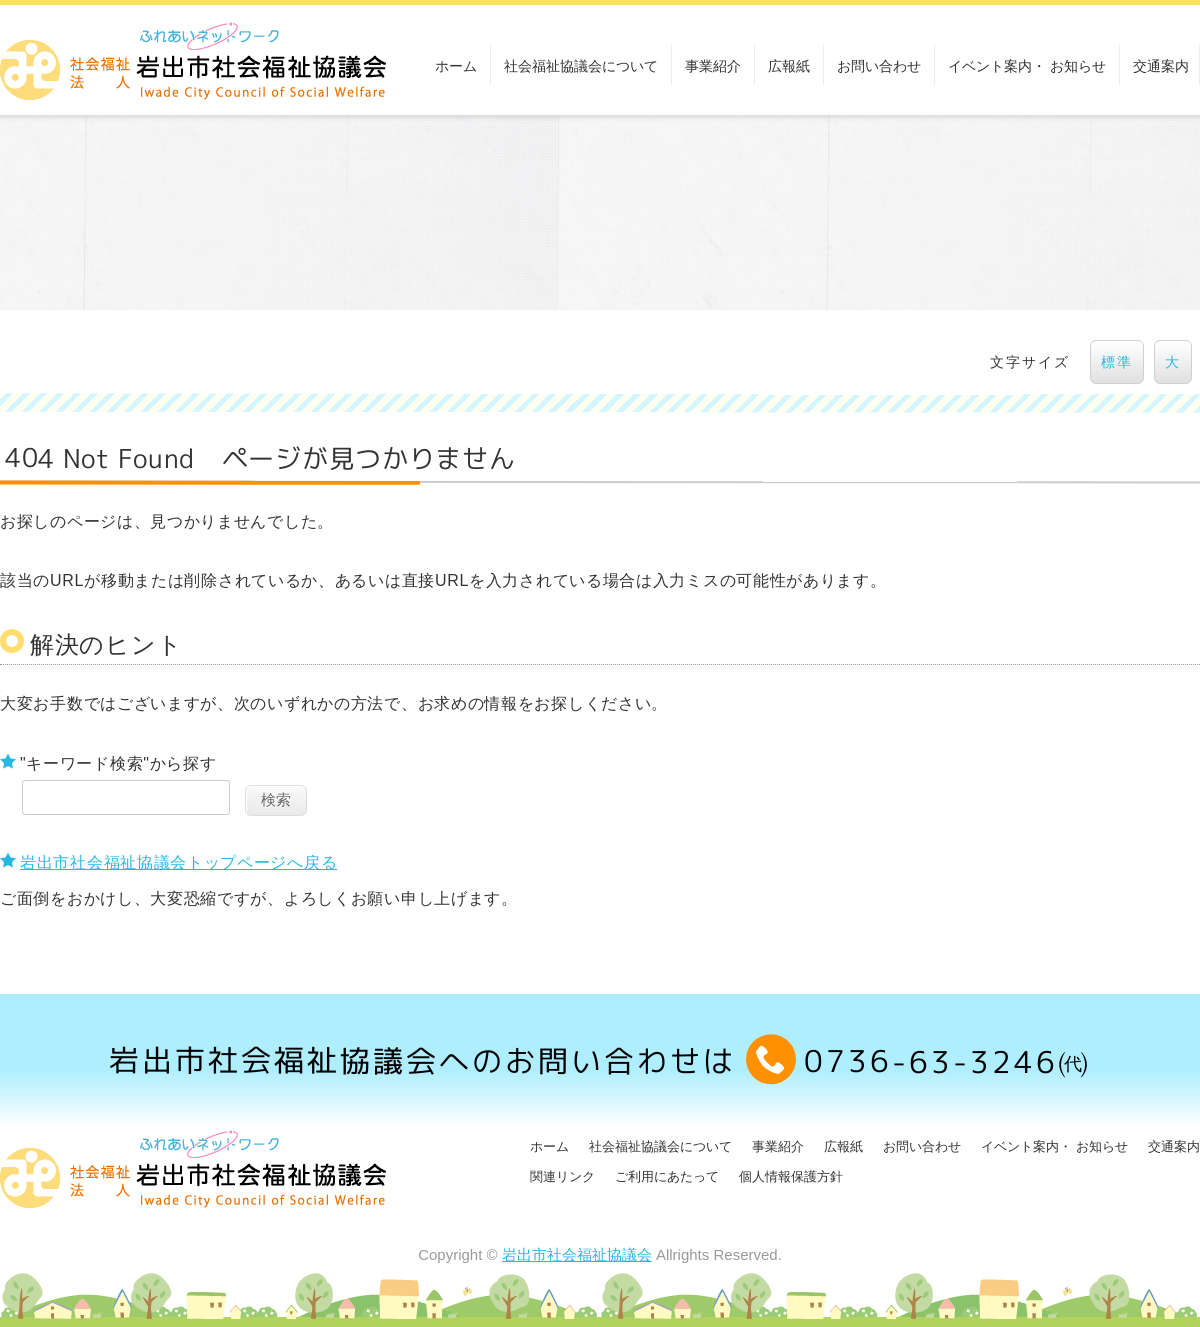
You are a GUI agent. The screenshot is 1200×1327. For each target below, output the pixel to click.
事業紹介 (713, 66)
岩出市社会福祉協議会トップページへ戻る (178, 862)
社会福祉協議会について (581, 66)
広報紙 (789, 66)
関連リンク (562, 1176)
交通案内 (1161, 66)
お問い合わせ (879, 66)
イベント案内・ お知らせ (1027, 66)
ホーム (456, 66)
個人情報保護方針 (791, 1176)
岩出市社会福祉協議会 (577, 1254)
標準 (1117, 362)
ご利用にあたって (667, 1176)
